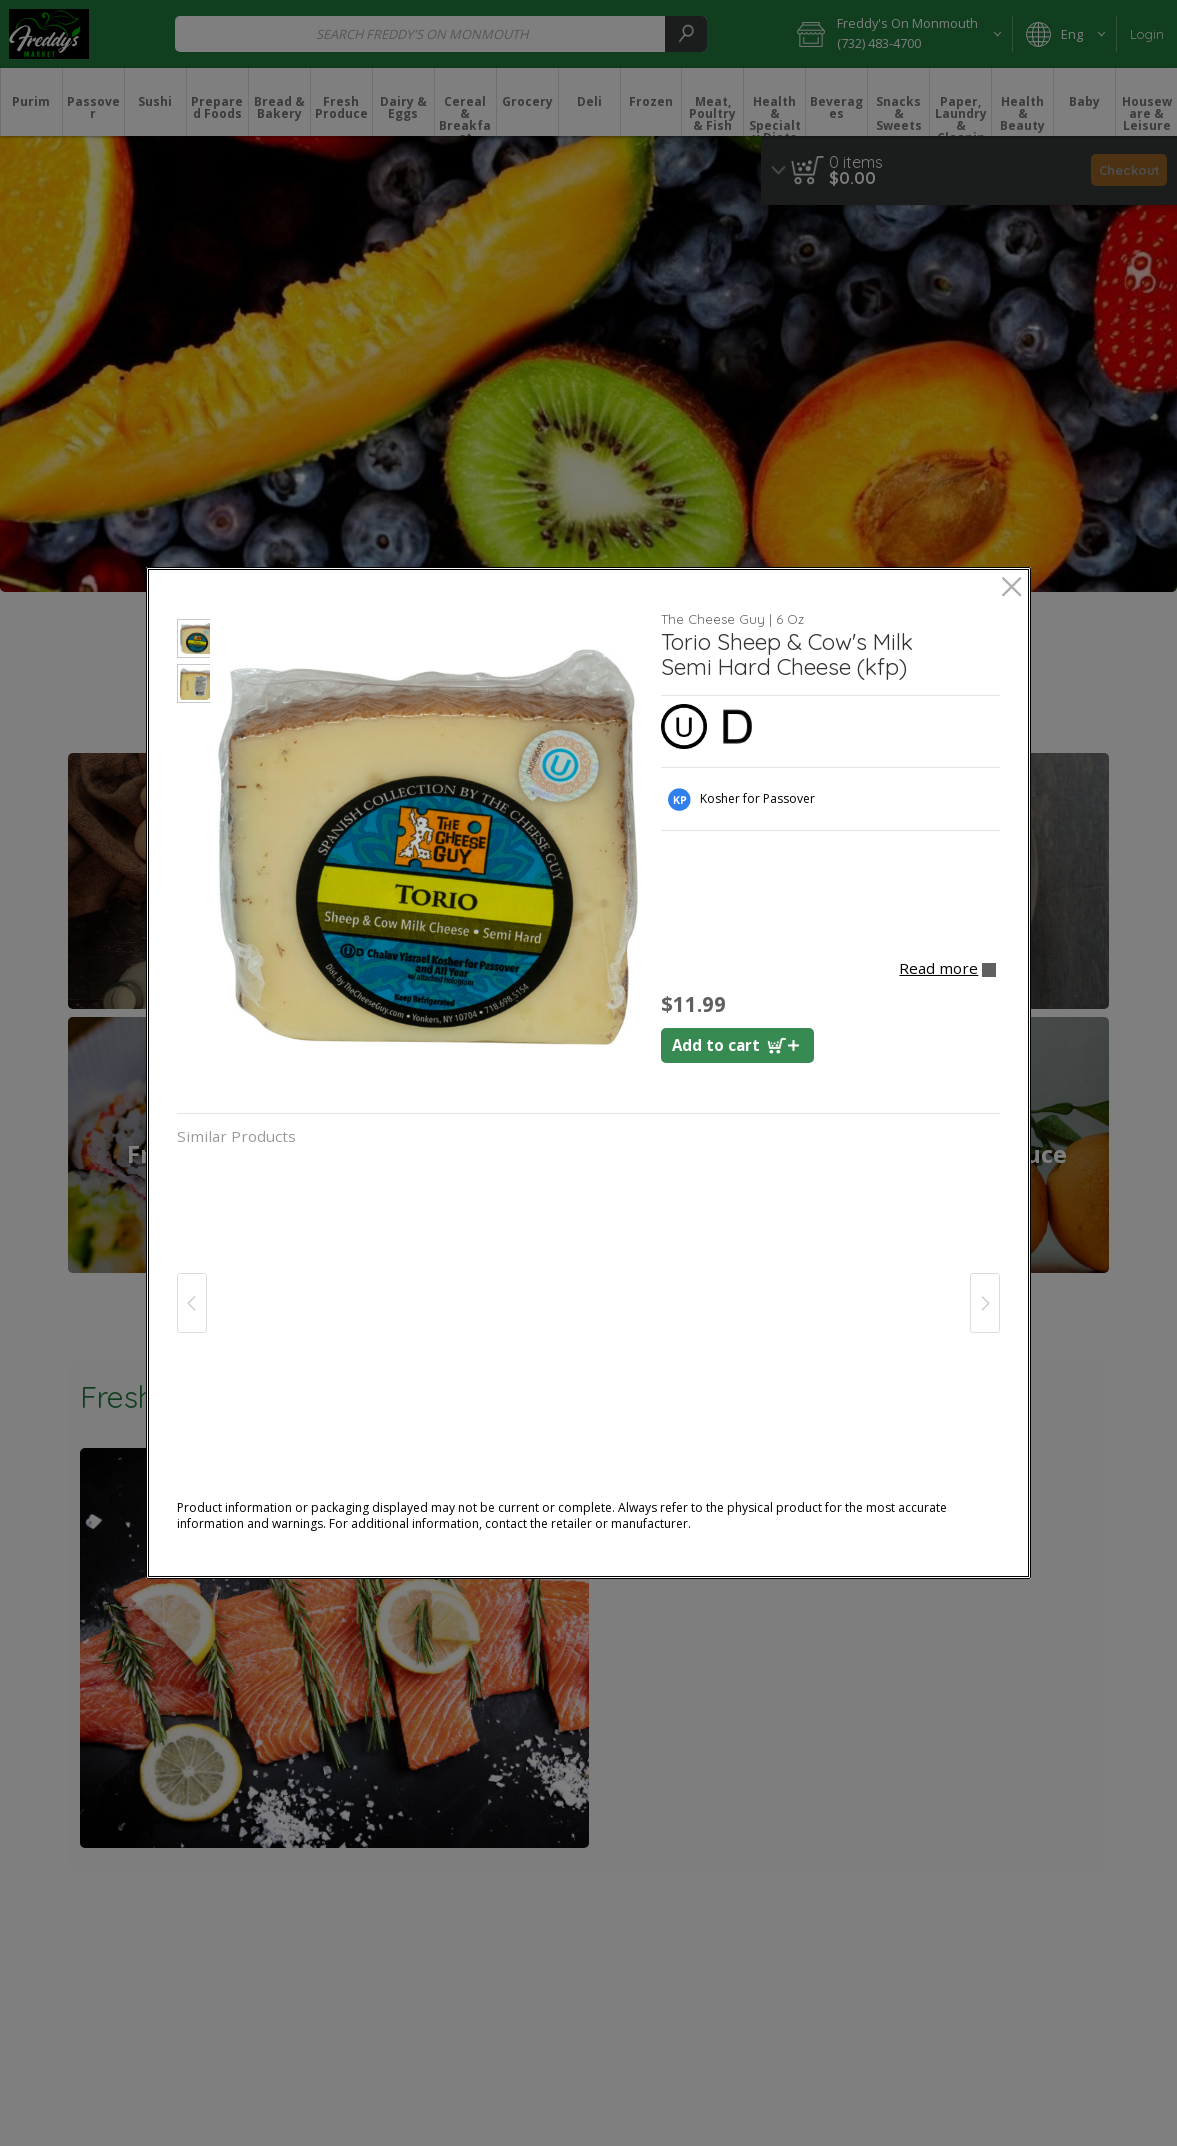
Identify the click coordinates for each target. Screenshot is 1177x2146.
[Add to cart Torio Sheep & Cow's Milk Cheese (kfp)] (737, 1045)
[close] (1011, 588)
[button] (193, 641)
